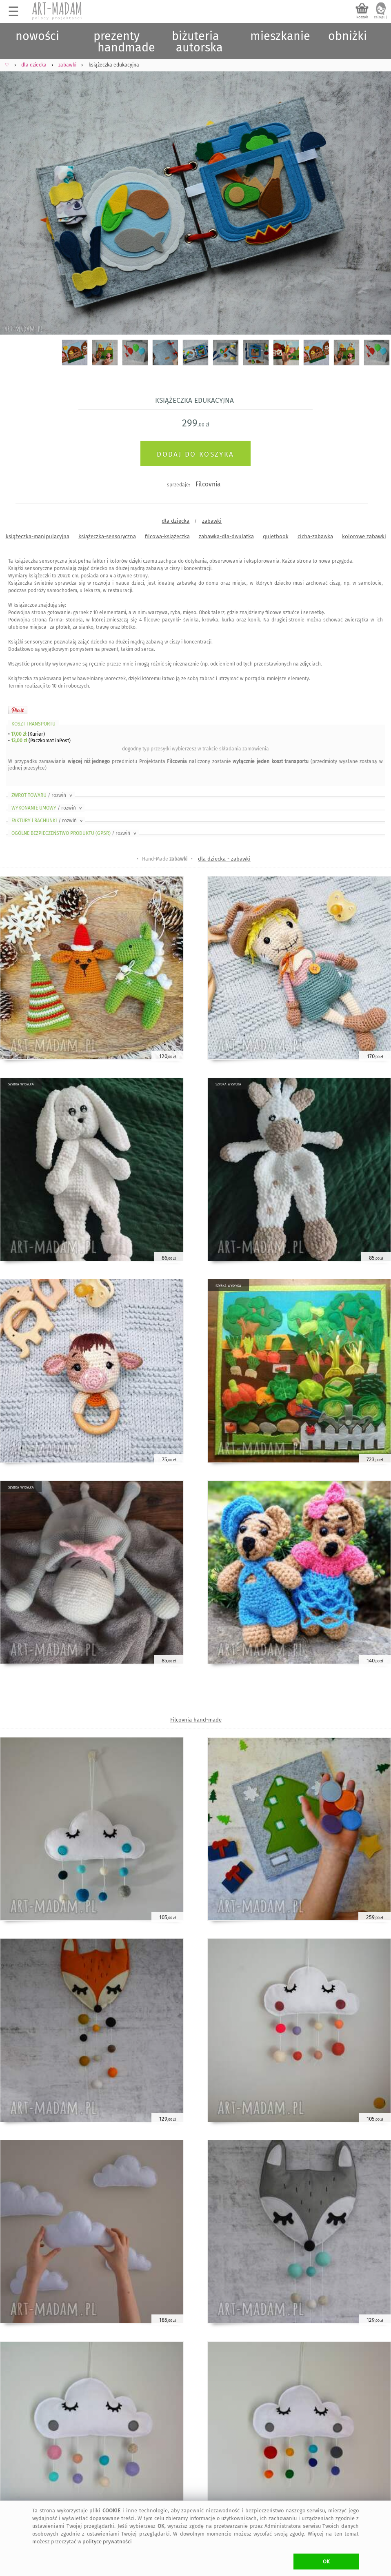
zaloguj (380, 17)
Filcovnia (208, 484)
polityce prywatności (107, 2541)
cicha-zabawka (315, 536)
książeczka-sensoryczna (107, 536)
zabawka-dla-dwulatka (226, 536)
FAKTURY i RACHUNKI (47, 820)
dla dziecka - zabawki (224, 859)
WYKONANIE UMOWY (47, 808)
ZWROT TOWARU (42, 795)
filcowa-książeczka (167, 536)
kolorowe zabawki (364, 536)
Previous (13, 194)
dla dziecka (175, 521)
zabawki (212, 521)
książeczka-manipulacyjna (37, 536)
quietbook (276, 536)
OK (326, 2561)
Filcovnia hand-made (196, 1720)
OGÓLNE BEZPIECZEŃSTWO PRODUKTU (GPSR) (74, 833)
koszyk (362, 17)
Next (377, 194)
